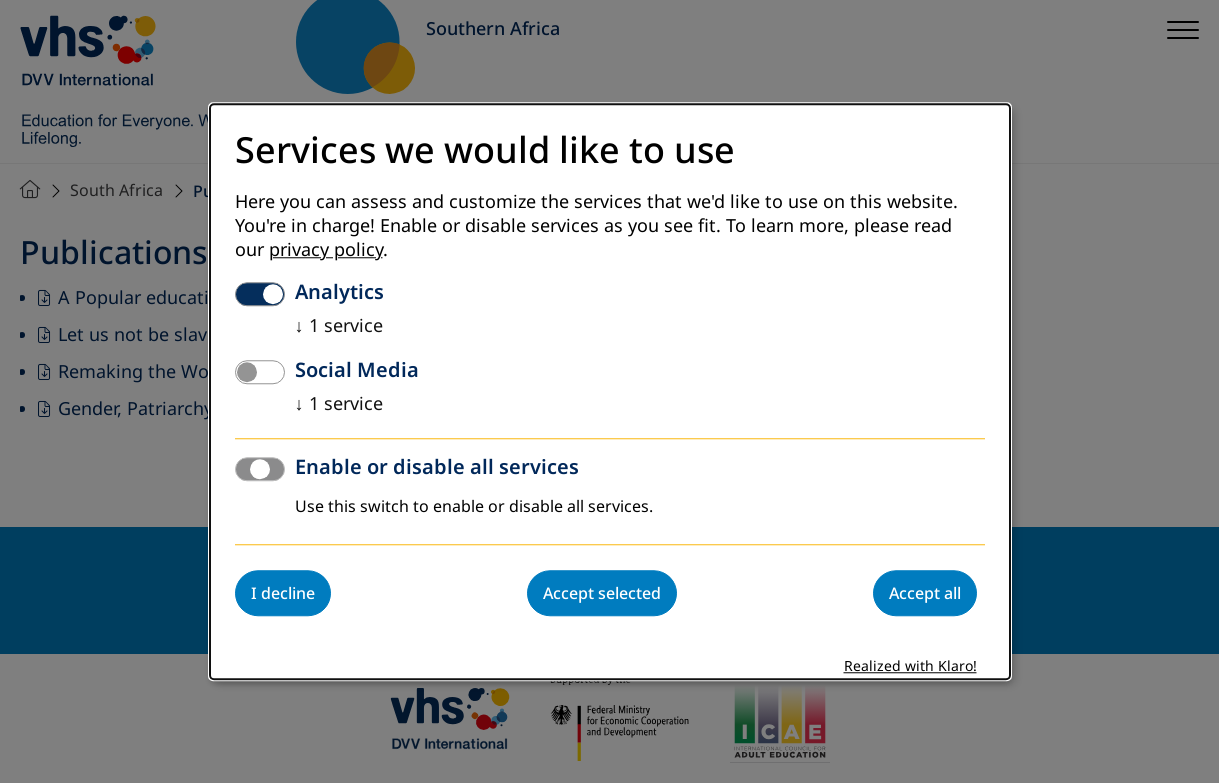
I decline (283, 593)
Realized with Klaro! (910, 666)
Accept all (925, 593)
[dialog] (610, 391)
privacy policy (326, 250)
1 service (339, 326)
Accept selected (602, 593)
